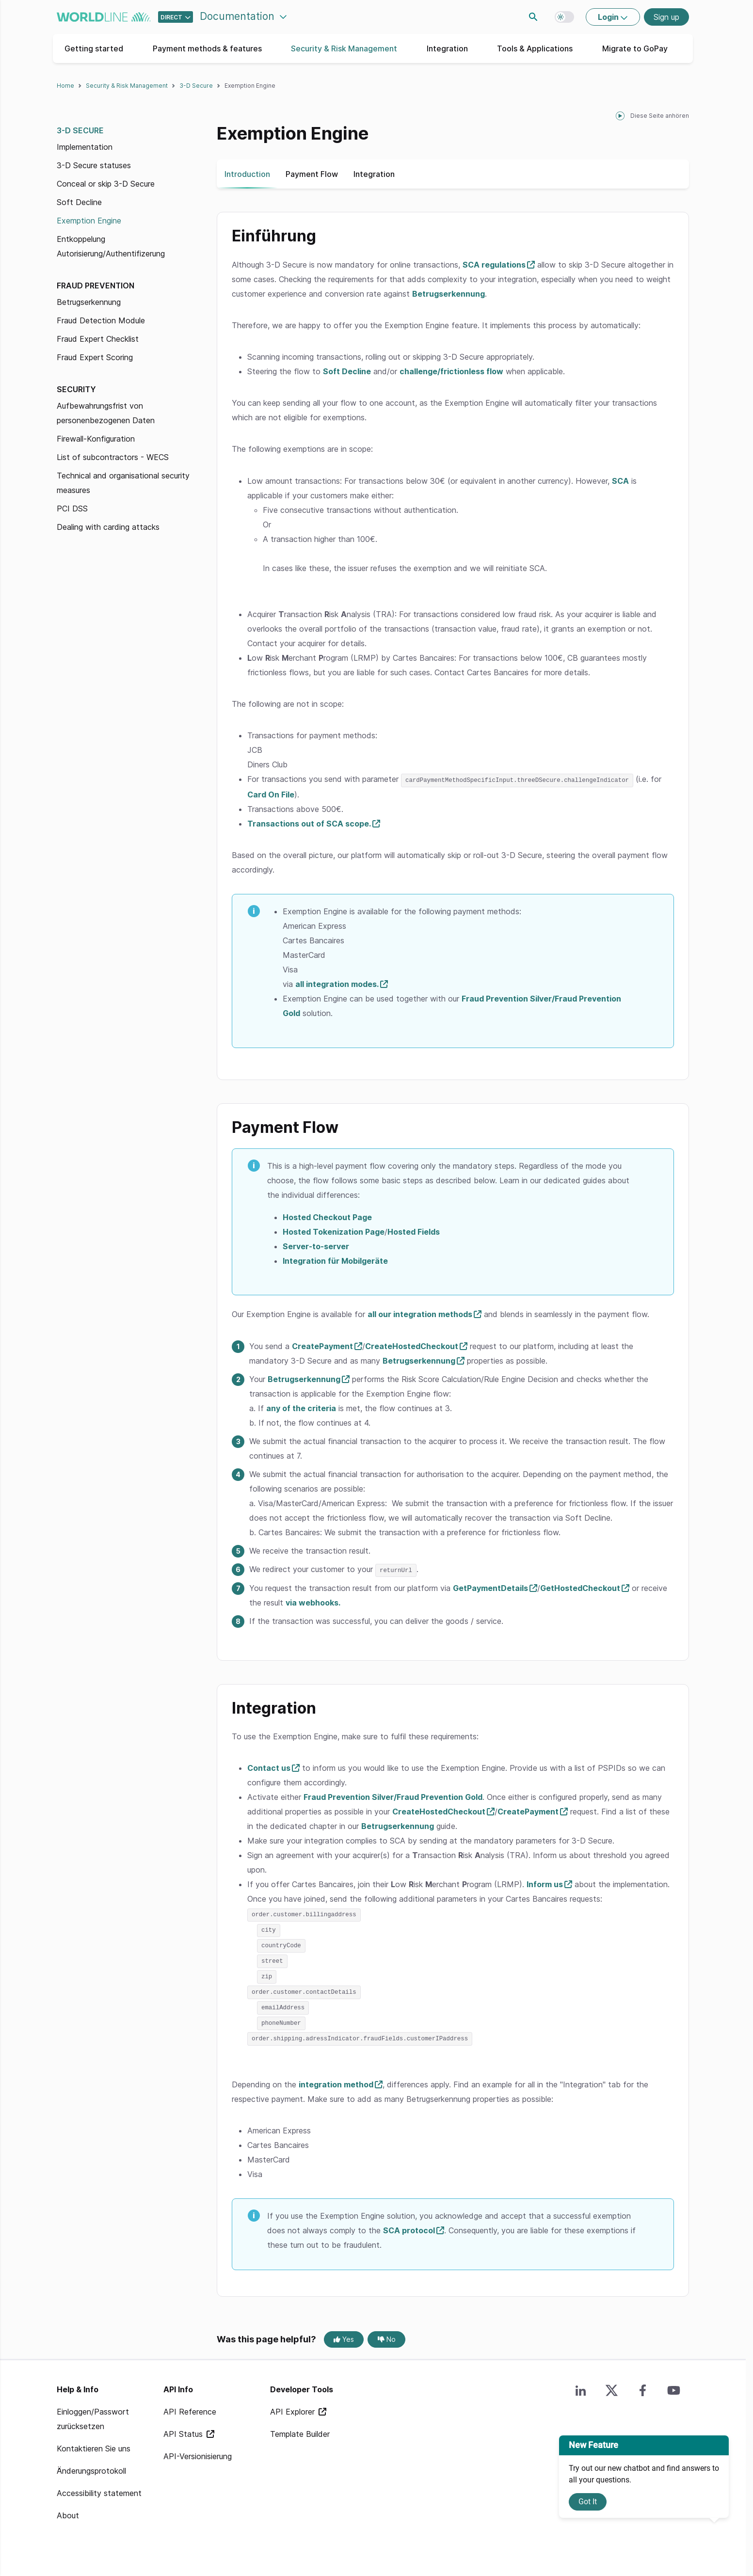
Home (65, 85)
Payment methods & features (207, 48)
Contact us (268, 1767)
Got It (587, 2501)
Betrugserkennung (89, 302)
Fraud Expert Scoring (95, 357)
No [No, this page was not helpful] (387, 2334)
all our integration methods (420, 1314)
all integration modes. (337, 983)
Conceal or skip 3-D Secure (106, 184)
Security (76, 389)
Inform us (545, 1883)
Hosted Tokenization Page (334, 1231)
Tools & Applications (535, 48)
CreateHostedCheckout (411, 1346)
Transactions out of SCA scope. (309, 823)
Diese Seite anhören (659, 115)
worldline (103, 17)
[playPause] (620, 115)
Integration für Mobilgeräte (335, 1260)
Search (533, 17)
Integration (447, 48)
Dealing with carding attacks (108, 527)
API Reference (189, 2406)
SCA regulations (494, 265)
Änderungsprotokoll (91, 2465)
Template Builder (300, 2428)
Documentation (238, 16)
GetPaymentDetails (490, 1587)
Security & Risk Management (344, 48)
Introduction (247, 174)
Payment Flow (312, 174)
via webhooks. (313, 1601)
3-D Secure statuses (94, 165)
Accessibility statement (99, 2488)
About (68, 2510)
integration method (336, 2079)
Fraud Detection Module (101, 320)
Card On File (270, 794)
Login (609, 17)
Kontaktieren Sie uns (93, 2443)
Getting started (93, 48)
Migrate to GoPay (635, 48)
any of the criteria (301, 1408)
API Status (184, 2428)
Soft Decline (79, 202)
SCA (620, 481)
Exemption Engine (89, 220)
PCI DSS (72, 508)
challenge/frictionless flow (451, 371)
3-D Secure (196, 85)
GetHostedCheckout (580, 1587)
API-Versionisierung (197, 2451)
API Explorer (293, 2406)
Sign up (666, 17)
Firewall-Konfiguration (96, 439)
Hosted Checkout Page (327, 1217)
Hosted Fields (413, 1231)
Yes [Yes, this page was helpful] (344, 2334)
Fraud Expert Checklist (98, 339)
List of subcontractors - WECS (113, 457)
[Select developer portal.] (175, 17)
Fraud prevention (95, 285)
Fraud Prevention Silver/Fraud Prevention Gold (393, 1796)
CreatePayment (322, 1346)
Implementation (84, 147)
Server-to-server (316, 1246)
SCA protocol (409, 2225)
